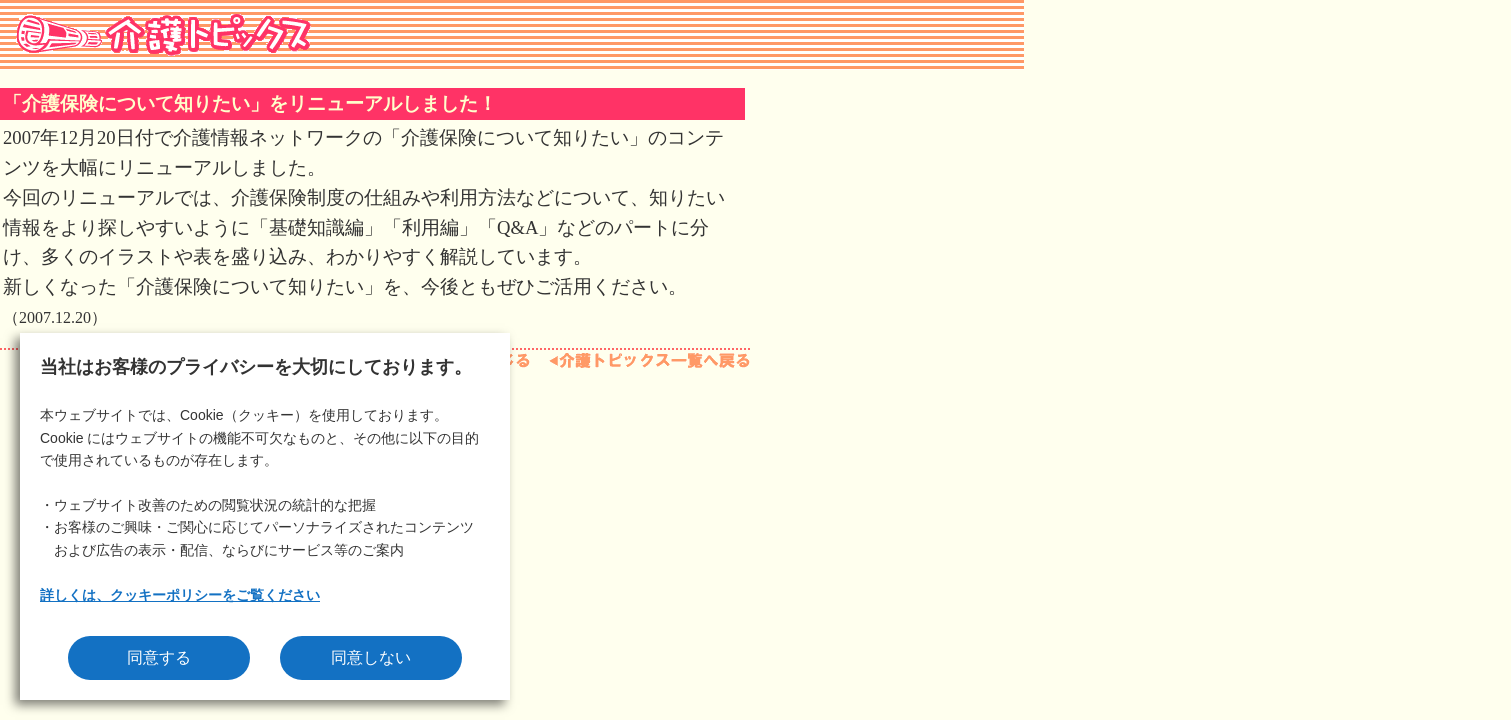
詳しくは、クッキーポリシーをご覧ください (180, 595)
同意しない (371, 657)
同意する (159, 657)
